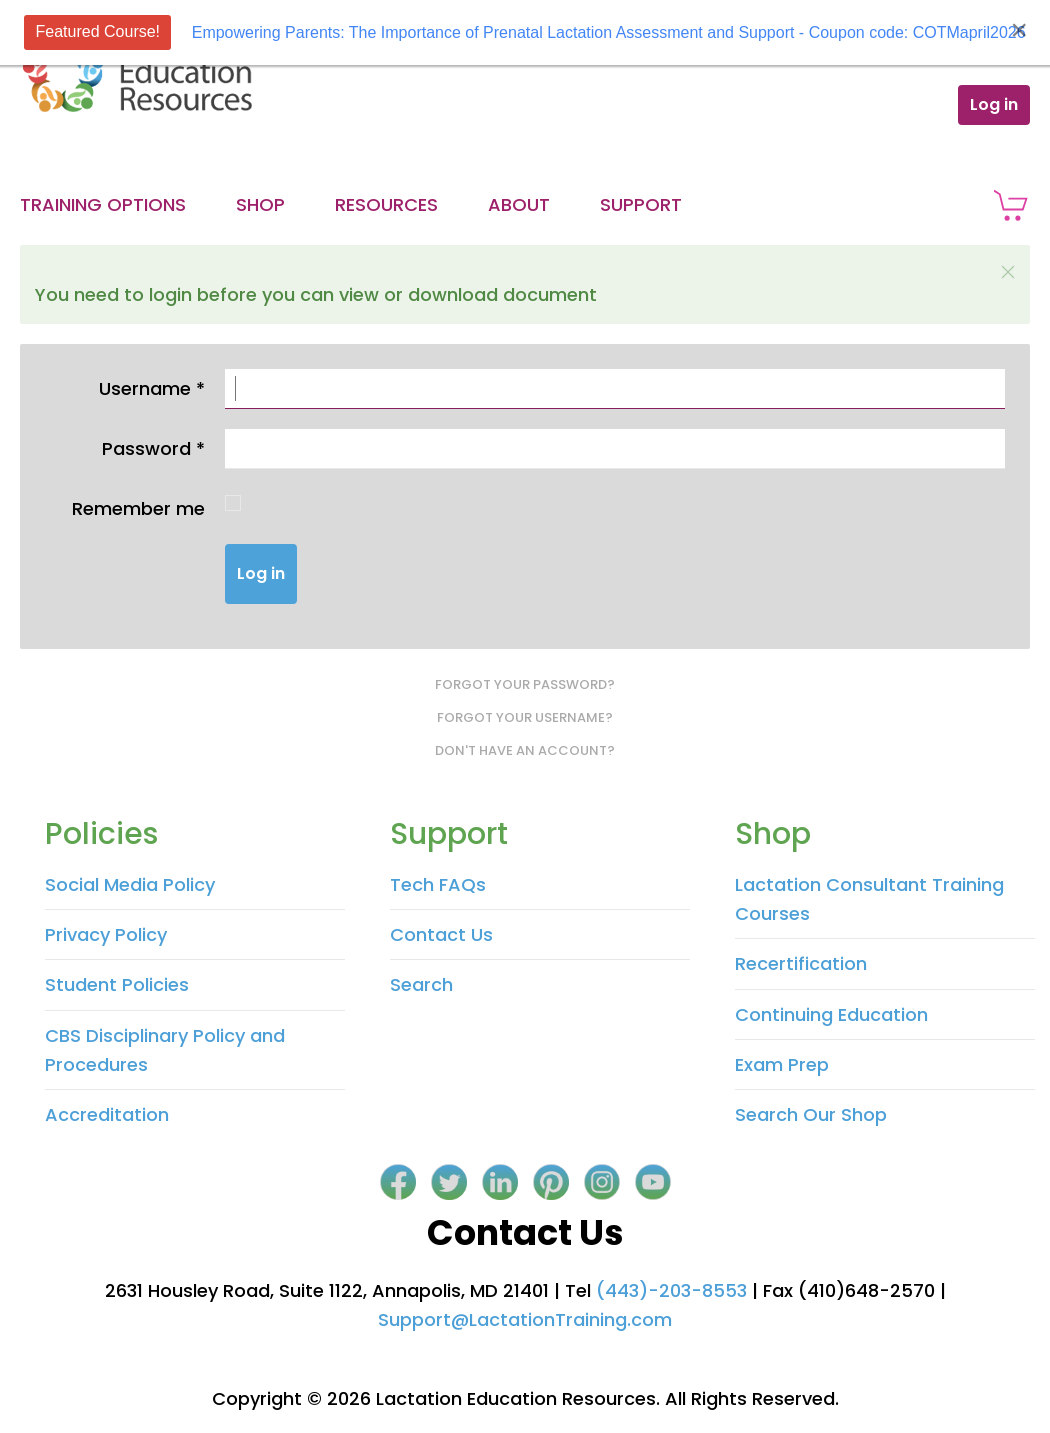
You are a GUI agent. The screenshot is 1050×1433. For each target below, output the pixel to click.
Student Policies (117, 984)
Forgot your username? (525, 717)
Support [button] (641, 204)
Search (421, 984)
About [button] (519, 204)
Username (152, 388)
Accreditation (107, 1114)
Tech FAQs (438, 884)
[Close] (1019, 30)
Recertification (801, 963)
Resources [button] (386, 204)
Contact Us (441, 934)
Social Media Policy (130, 884)
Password (153, 448)
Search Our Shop (811, 1114)
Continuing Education (831, 1014)
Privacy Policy (106, 934)
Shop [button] (260, 204)
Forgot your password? (525, 684)
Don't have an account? (525, 750)
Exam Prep (782, 1064)
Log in (994, 104)
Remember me (138, 508)
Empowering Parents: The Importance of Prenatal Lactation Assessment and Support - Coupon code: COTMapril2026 (609, 32)
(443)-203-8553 (671, 1290)
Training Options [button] (103, 204)
